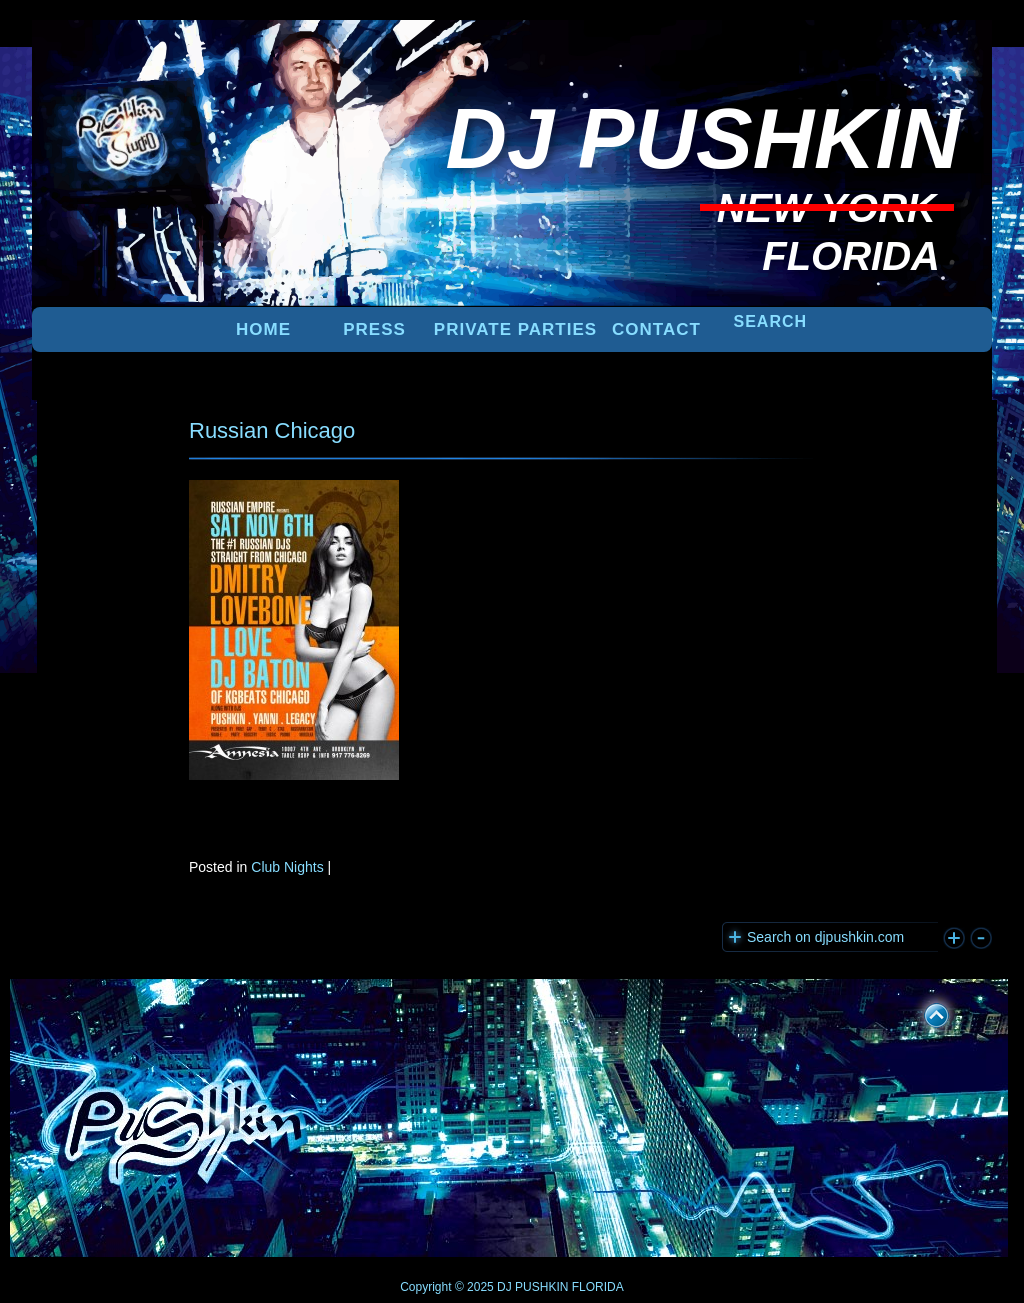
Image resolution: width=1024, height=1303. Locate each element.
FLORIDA (598, 1287)
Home (263, 329)
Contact (656, 329)
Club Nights (287, 867)
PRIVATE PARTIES (515, 329)
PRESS (374, 329)
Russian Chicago (272, 430)
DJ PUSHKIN (531, 1287)
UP (923, 1012)
